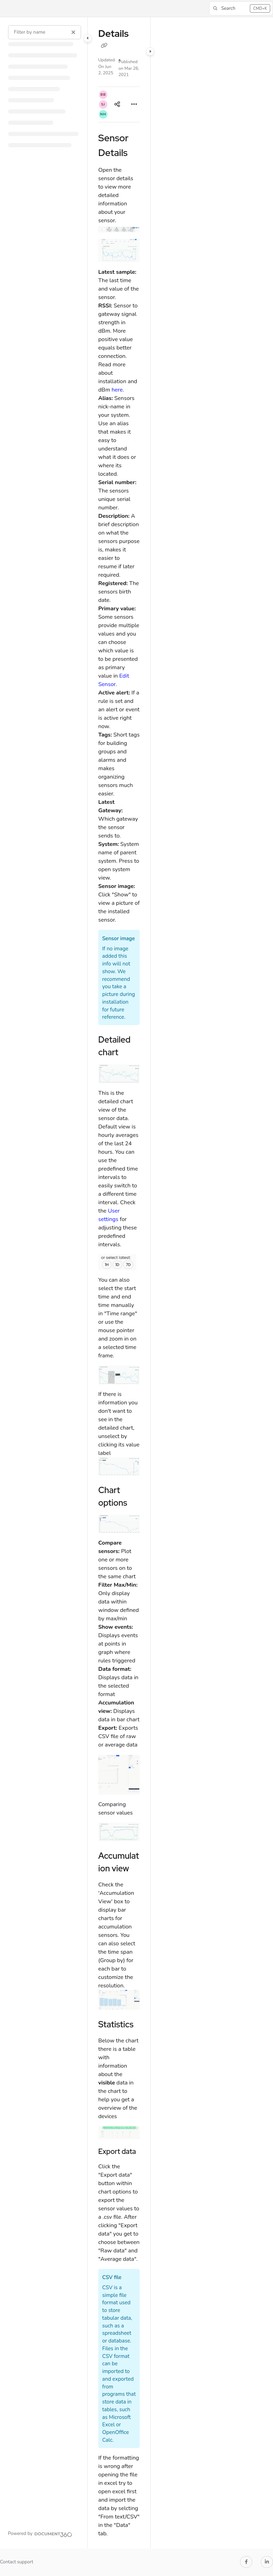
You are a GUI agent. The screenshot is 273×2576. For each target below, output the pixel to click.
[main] (119, 1282)
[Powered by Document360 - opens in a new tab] (40, 2533)
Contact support (16, 2562)
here (117, 390)
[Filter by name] (44, 32)
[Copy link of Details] (103, 46)
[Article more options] (134, 104)
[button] (241, 8)
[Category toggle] (88, 38)
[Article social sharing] (117, 104)
